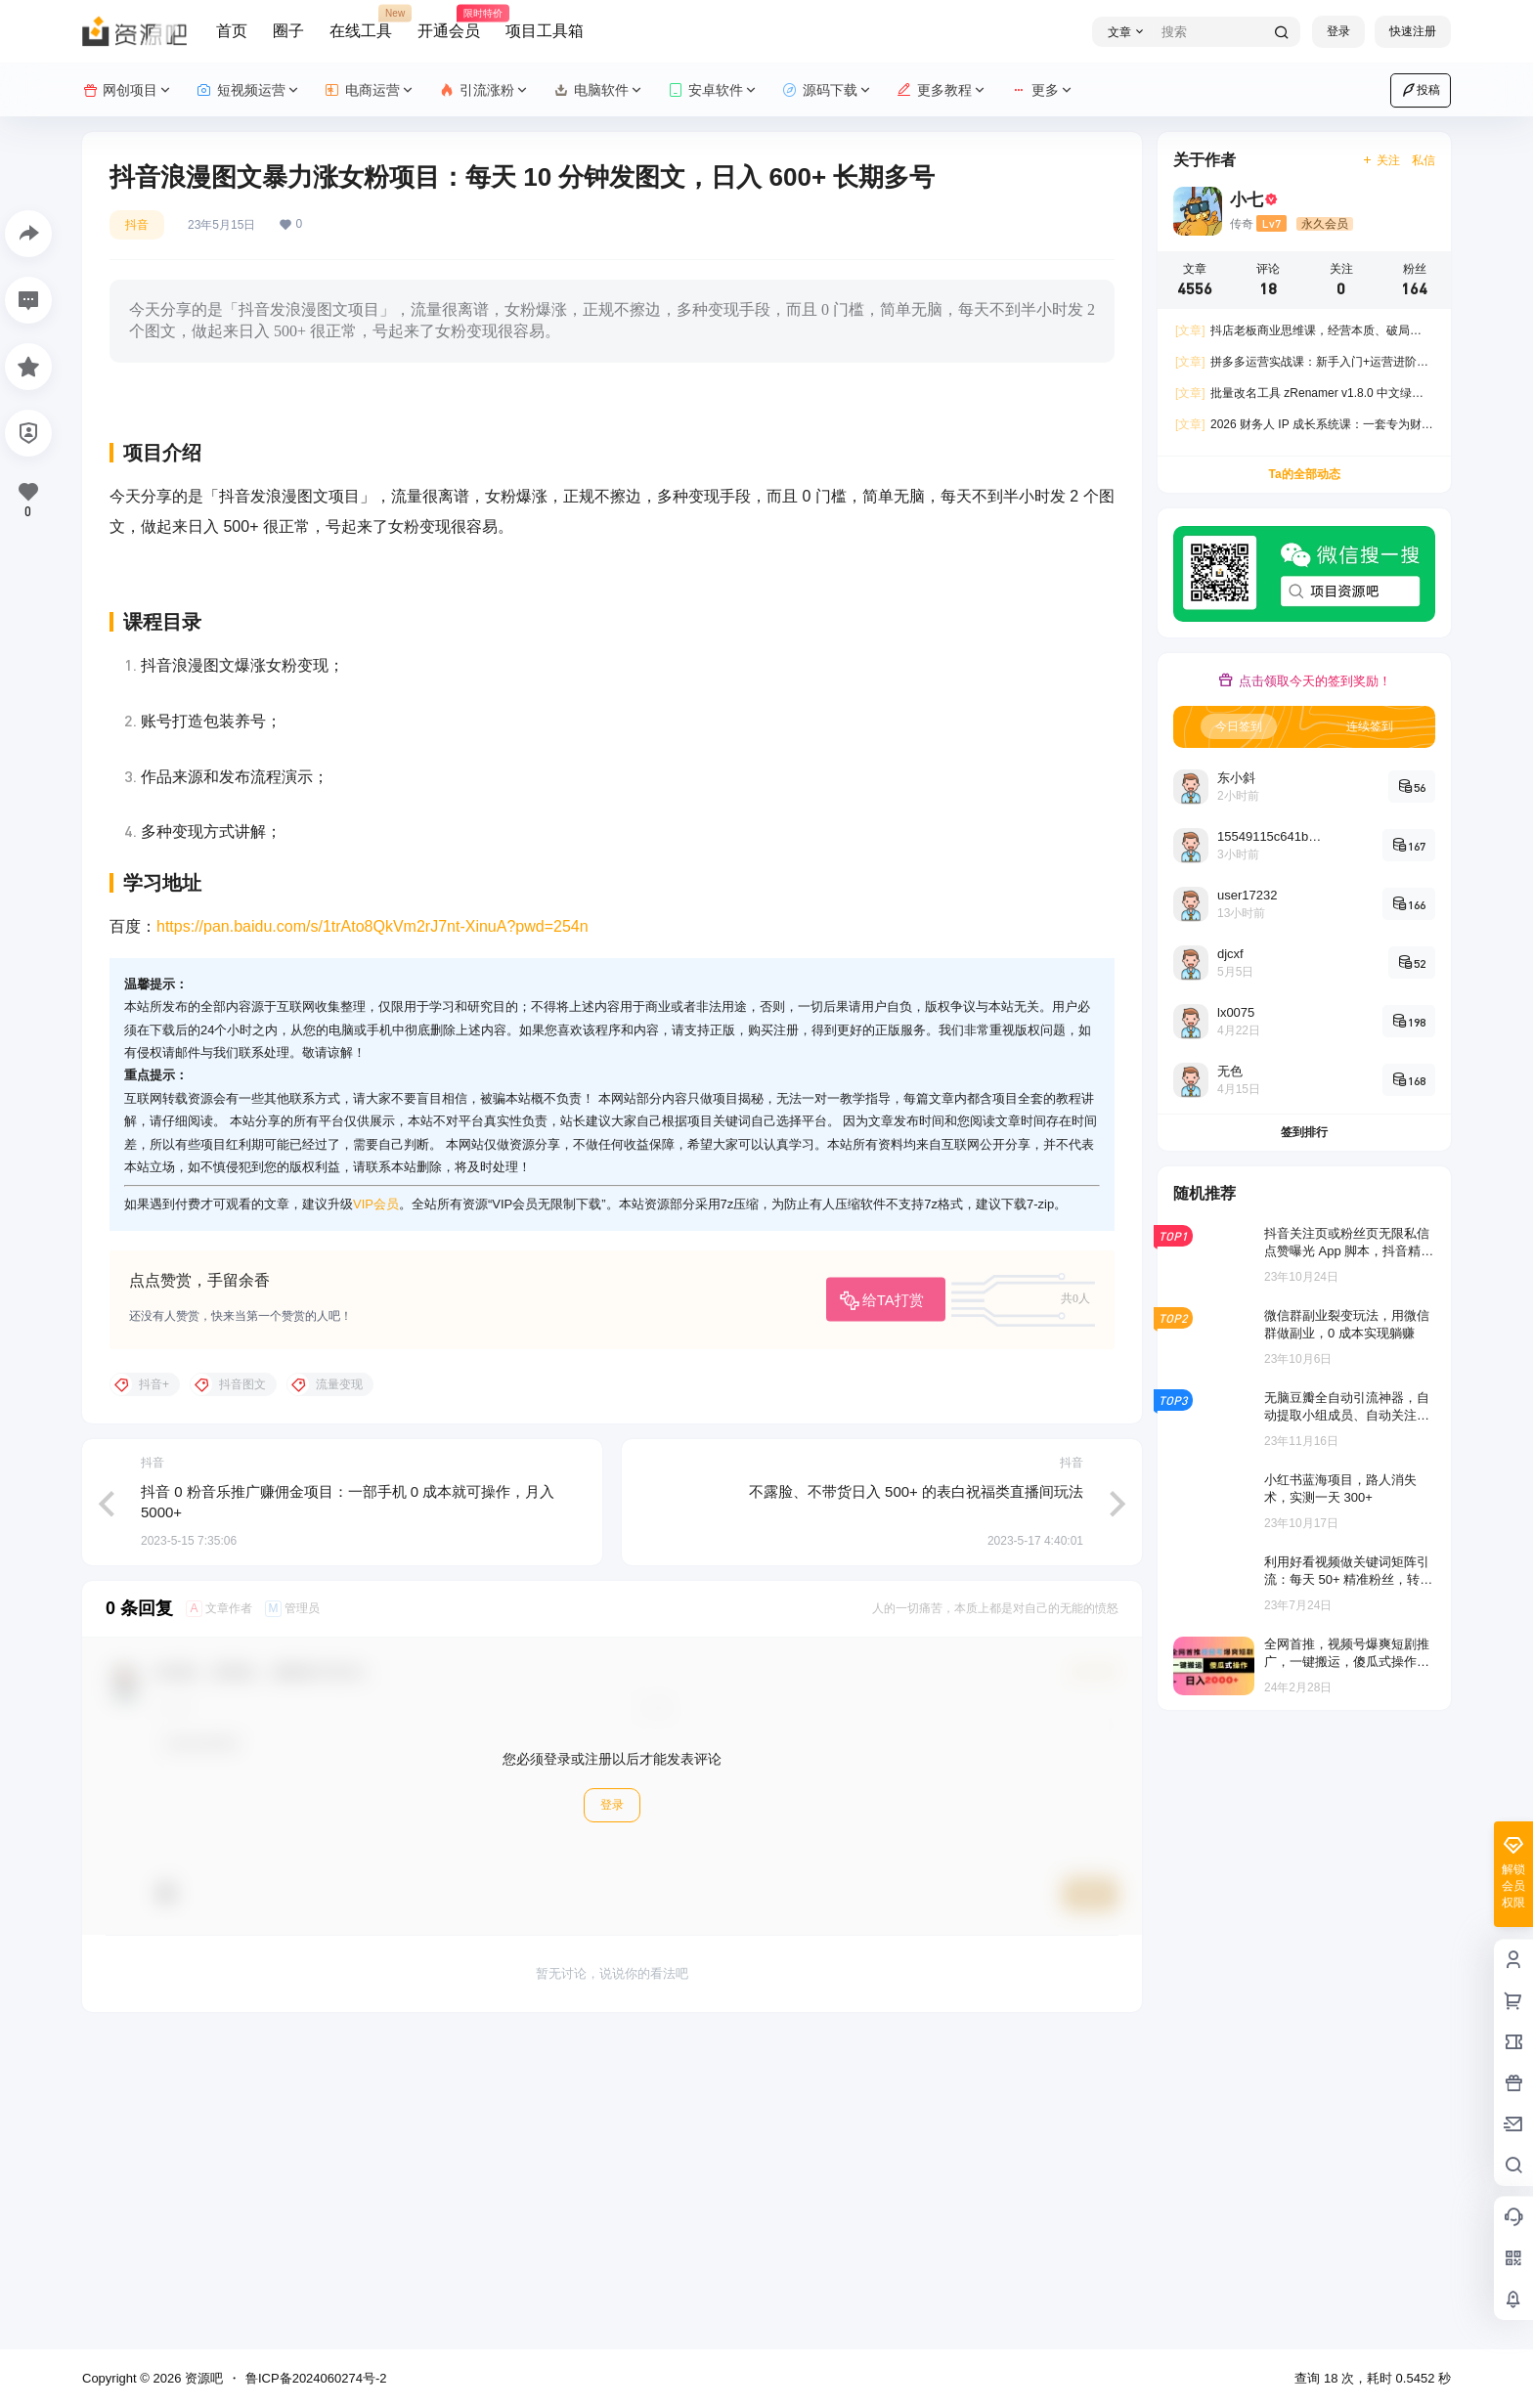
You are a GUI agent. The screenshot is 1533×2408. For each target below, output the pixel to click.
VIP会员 (376, 1513)
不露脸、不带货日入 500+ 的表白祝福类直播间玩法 (916, 1799)
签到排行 (1304, 1132)
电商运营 (370, 90)
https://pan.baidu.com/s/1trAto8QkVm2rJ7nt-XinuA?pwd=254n (372, 1235)
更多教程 (942, 90)
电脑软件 (598, 90)
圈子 (288, 30)
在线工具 (360, 22)
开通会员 (448, 22)
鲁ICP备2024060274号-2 (316, 2378)
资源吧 (202, 2378)
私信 (1423, 160)
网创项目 (127, 90)
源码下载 (827, 90)
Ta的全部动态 (1303, 474)
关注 (1381, 160)
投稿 (1420, 90)
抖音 (137, 225)
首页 (231, 30)
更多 (1042, 90)
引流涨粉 (484, 90)
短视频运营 (249, 90)
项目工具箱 (544, 30)
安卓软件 (713, 90)
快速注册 (1412, 31)
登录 (1338, 31)
